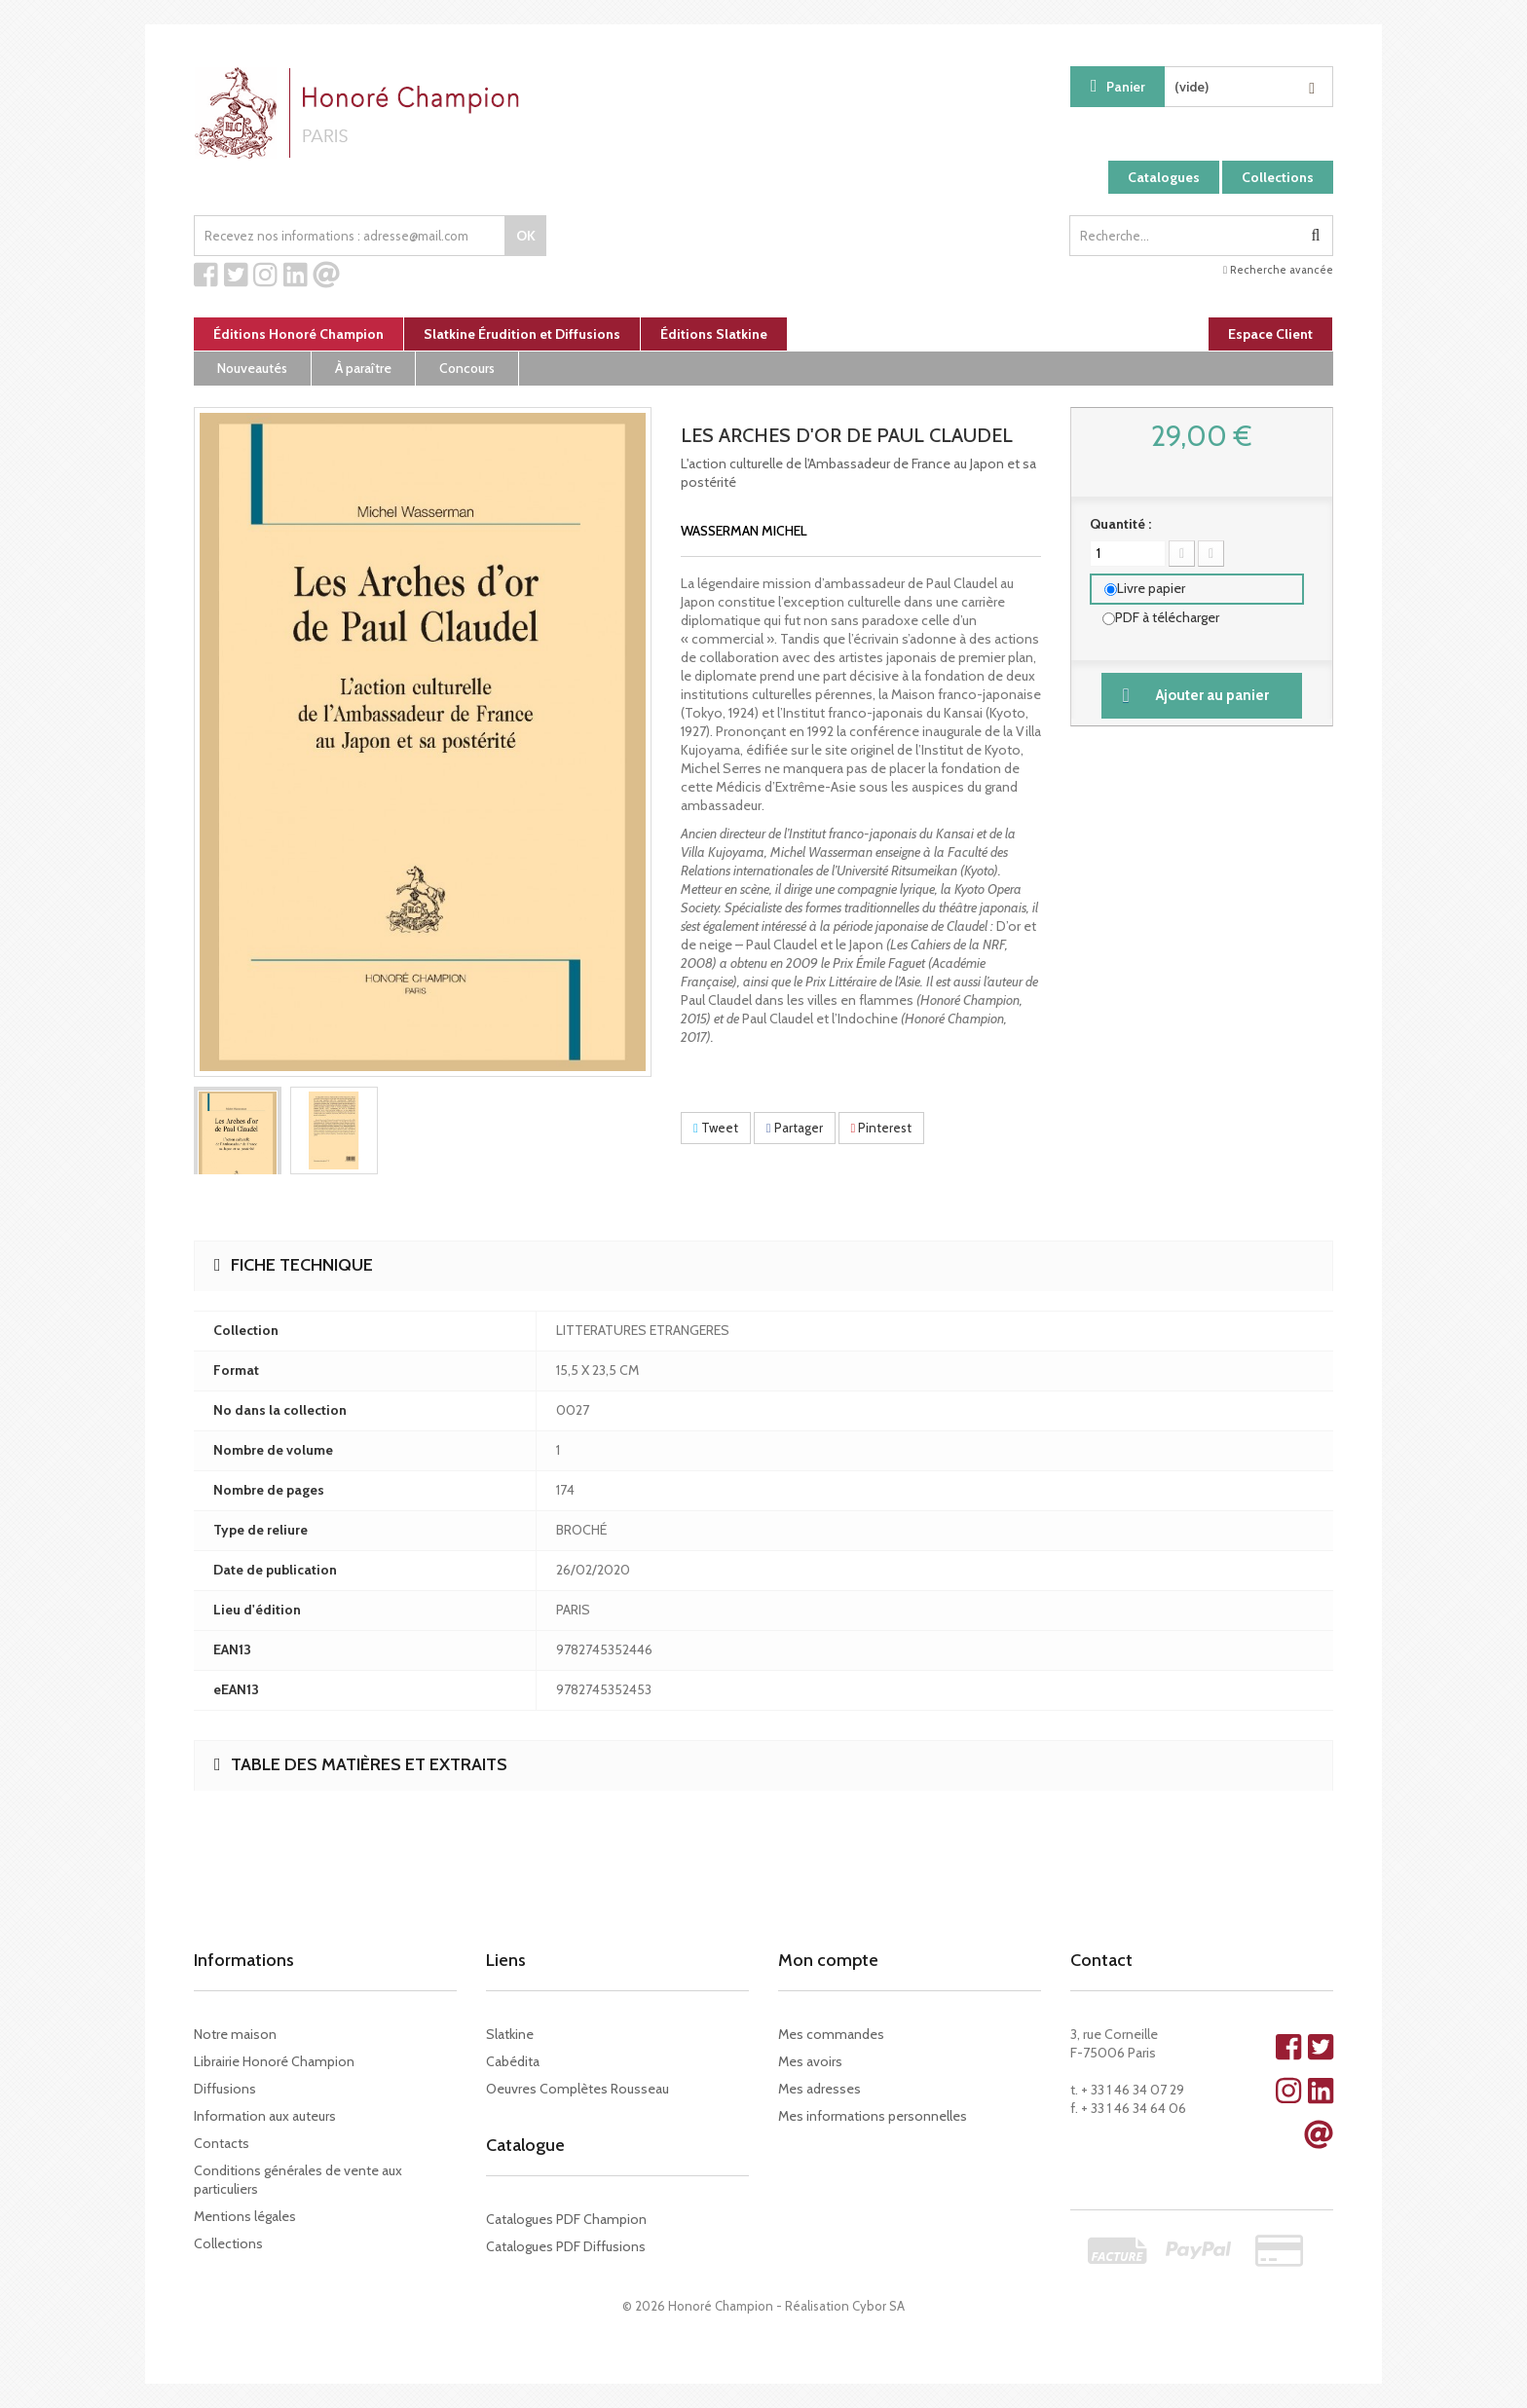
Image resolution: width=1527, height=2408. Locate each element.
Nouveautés (252, 368)
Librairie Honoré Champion (274, 2061)
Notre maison (235, 2034)
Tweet (715, 1127)
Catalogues (1164, 177)
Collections (1278, 177)
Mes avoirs (810, 2061)
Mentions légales (245, 2216)
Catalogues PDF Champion (566, 2219)
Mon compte (828, 1960)
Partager (794, 1127)
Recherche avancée (1278, 270)
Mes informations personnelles (872, 2116)
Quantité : (1120, 524)
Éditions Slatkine (713, 334)
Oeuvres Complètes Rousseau (577, 2088)
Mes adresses (819, 2088)
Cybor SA (878, 2306)
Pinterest (881, 1127)
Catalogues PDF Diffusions (566, 2246)
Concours (467, 368)
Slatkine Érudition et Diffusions (522, 334)
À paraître (363, 368)
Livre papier (1151, 588)
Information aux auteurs (265, 2116)
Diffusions (225, 2088)
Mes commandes (831, 2034)
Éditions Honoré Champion (298, 334)
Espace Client (1270, 334)
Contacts (221, 2143)
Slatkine (510, 2034)
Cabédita (513, 2061)
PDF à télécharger (1167, 617)
